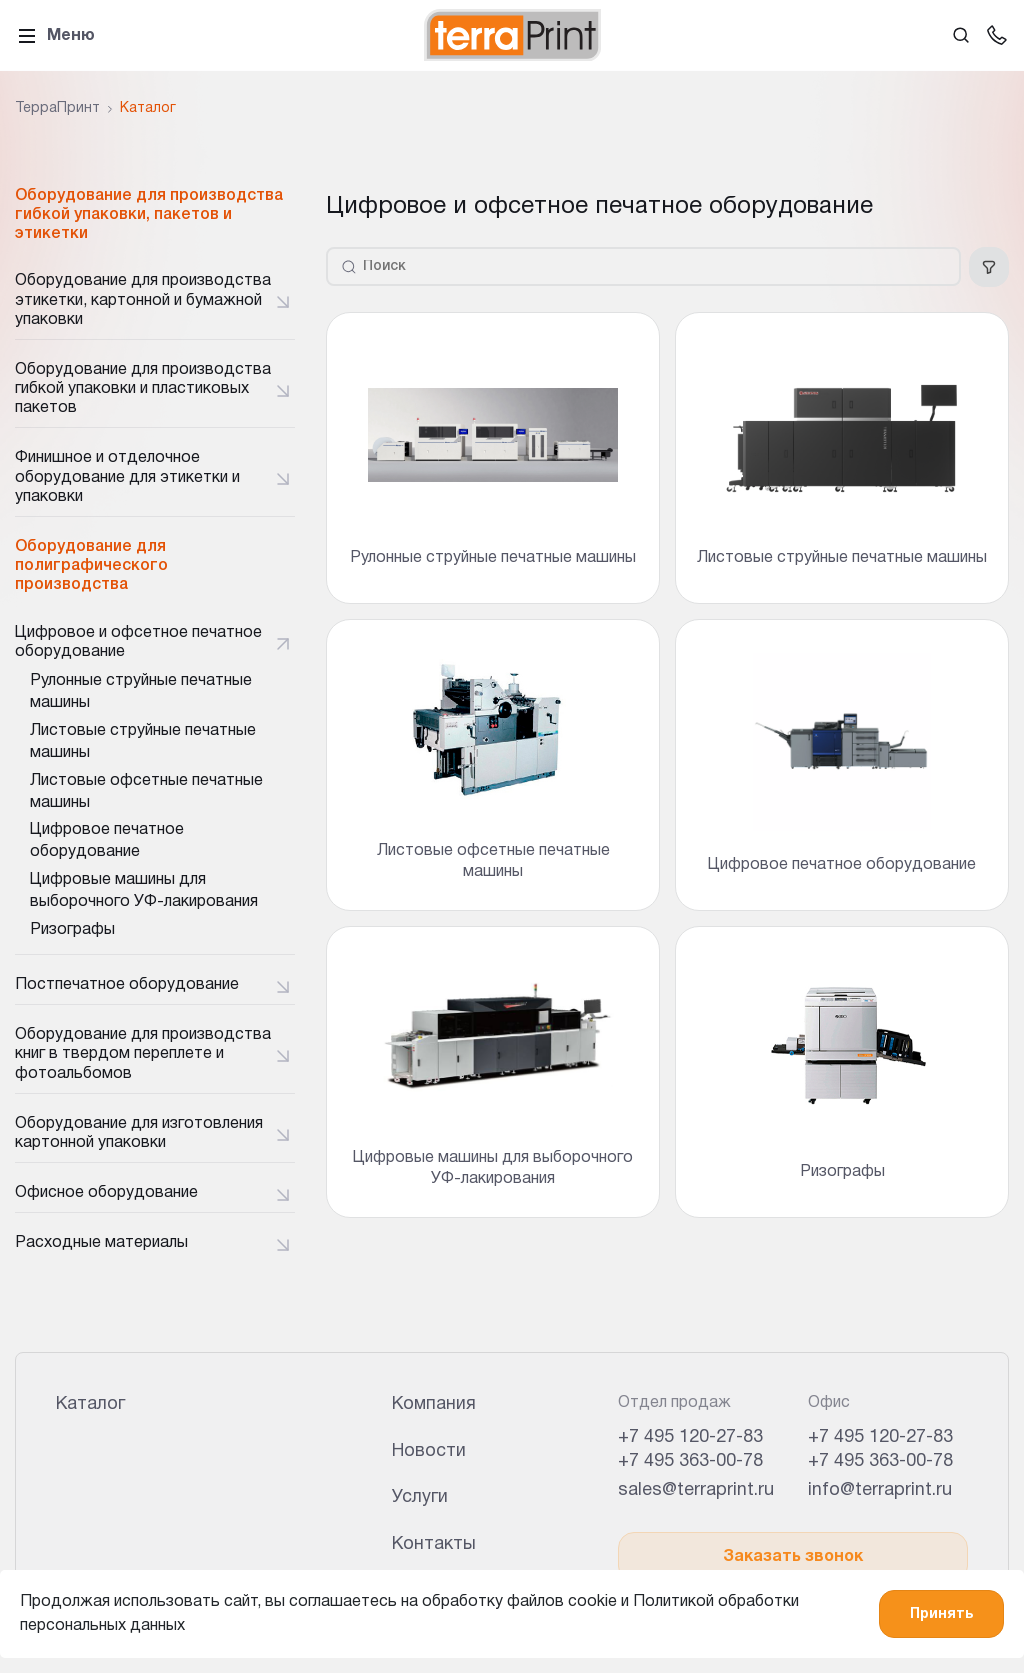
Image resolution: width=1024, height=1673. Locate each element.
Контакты (434, 1544)
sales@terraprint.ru (696, 1490)
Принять (941, 1614)
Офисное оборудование (106, 1193)
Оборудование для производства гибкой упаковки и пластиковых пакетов (143, 389)
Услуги (420, 1497)
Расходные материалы (101, 1243)
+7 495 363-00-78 (690, 1461)
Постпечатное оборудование (127, 985)
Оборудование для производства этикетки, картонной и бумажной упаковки (143, 300)
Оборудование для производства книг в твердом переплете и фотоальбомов (143, 1054)
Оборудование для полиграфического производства (91, 566)
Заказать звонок (793, 1557)
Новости (429, 1451)
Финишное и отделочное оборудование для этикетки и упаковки (127, 477)
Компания (434, 1404)
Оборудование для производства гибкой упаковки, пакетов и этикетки (149, 215)
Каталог (90, 1404)
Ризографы (72, 930)
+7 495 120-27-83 (690, 1437)
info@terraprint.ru (880, 1490)
